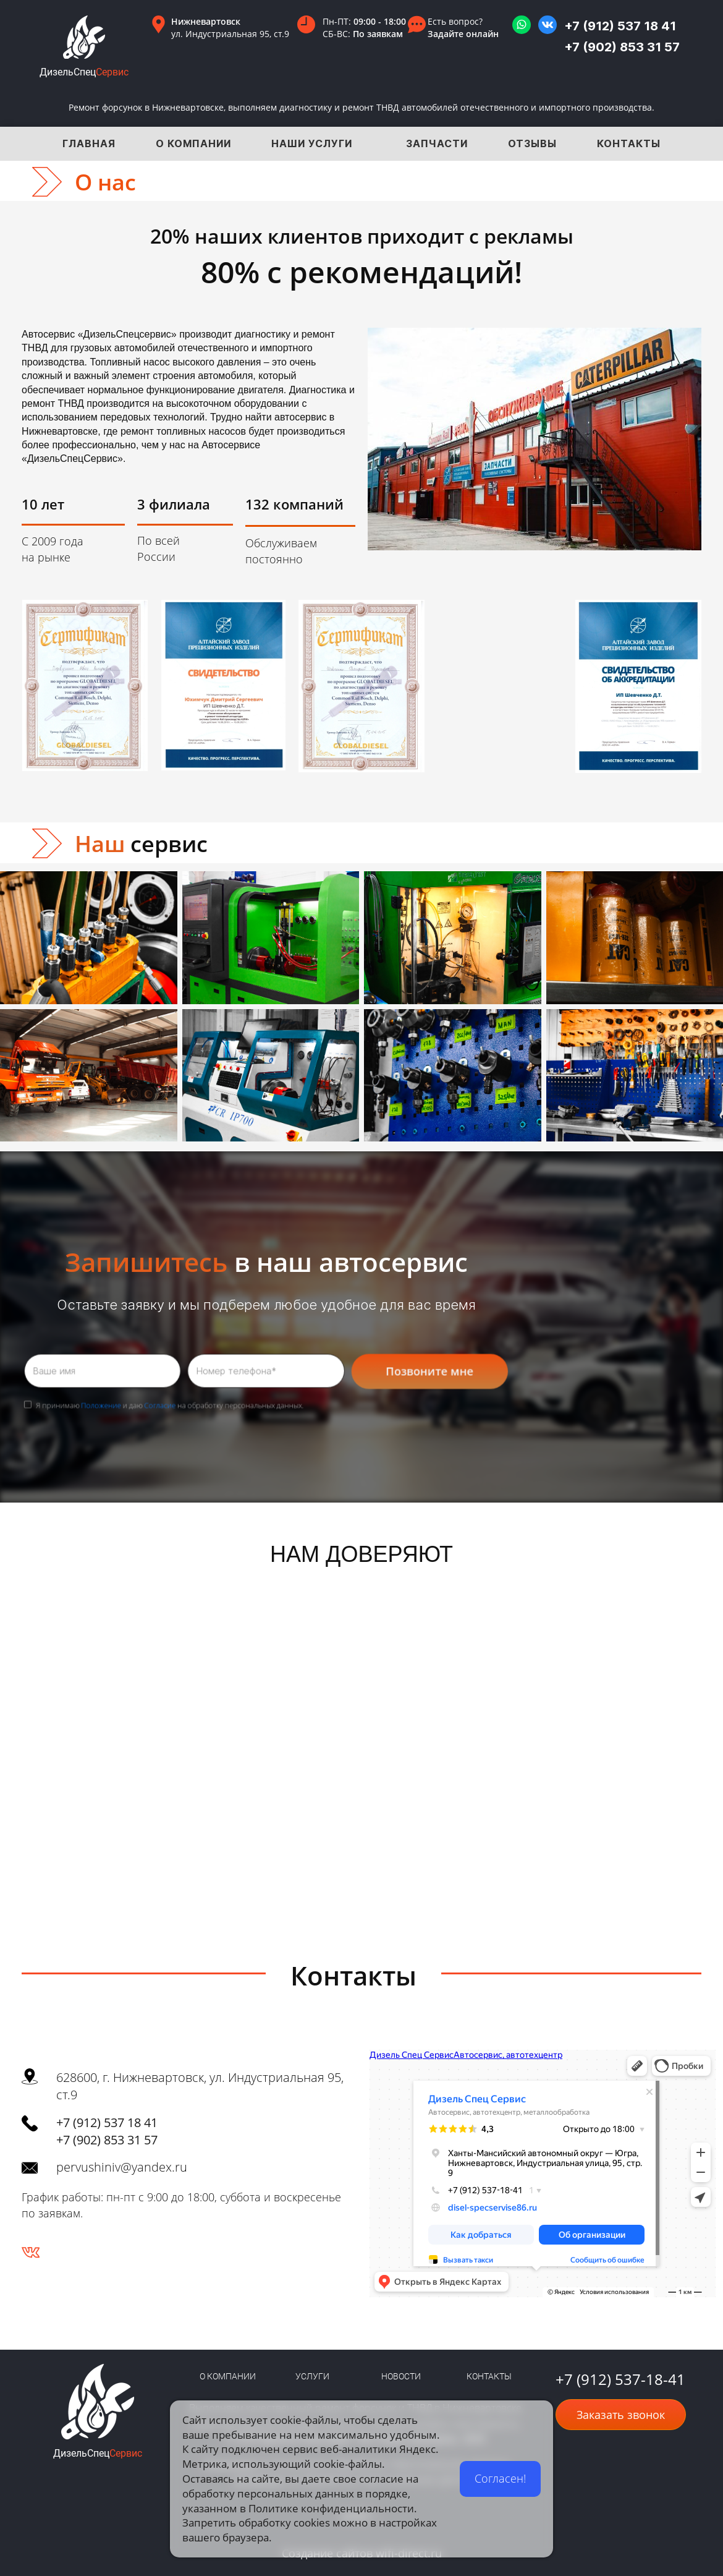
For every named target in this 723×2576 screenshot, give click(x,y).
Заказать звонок (621, 2414)
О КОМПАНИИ (228, 2376)
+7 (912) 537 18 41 (620, 26)
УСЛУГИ (312, 2376)
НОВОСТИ (401, 2376)
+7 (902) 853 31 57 (622, 47)
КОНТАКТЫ (489, 2376)
